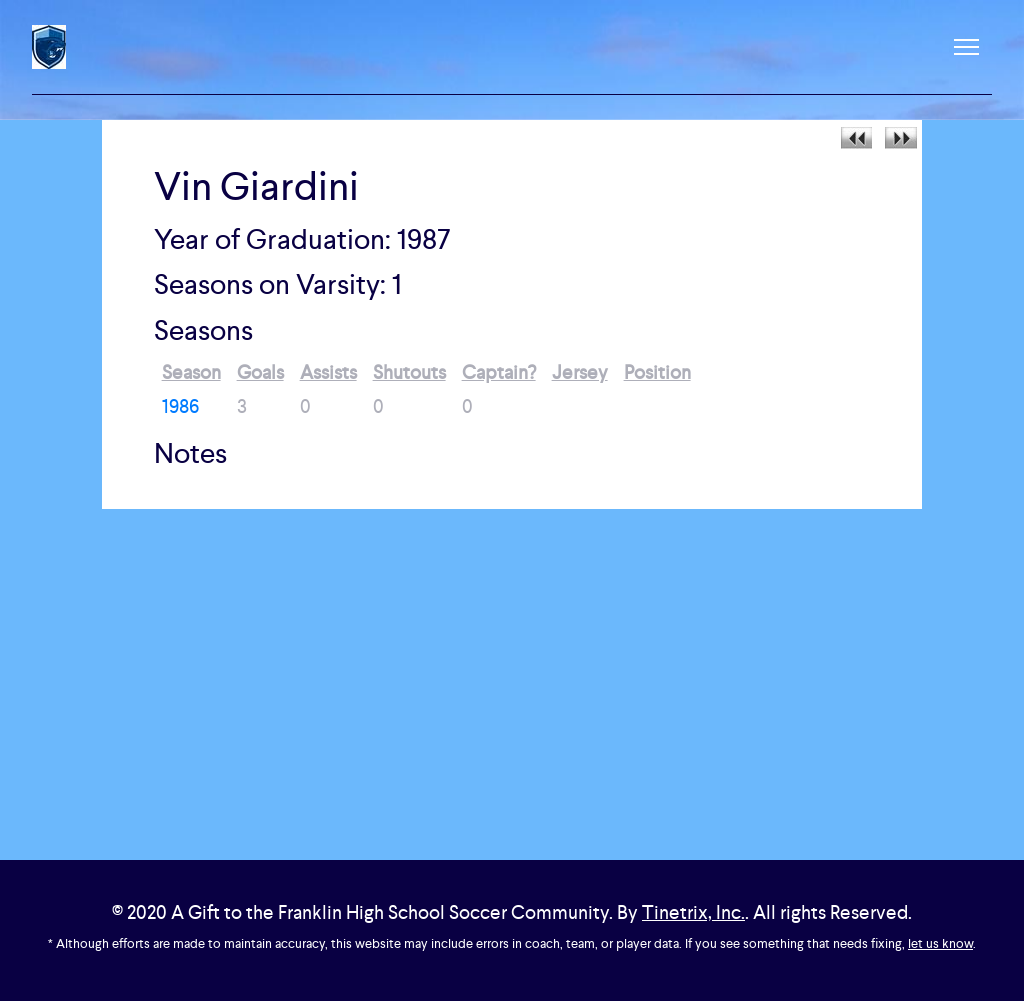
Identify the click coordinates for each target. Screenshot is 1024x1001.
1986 (180, 406)
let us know (940, 943)
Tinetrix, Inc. (693, 912)
